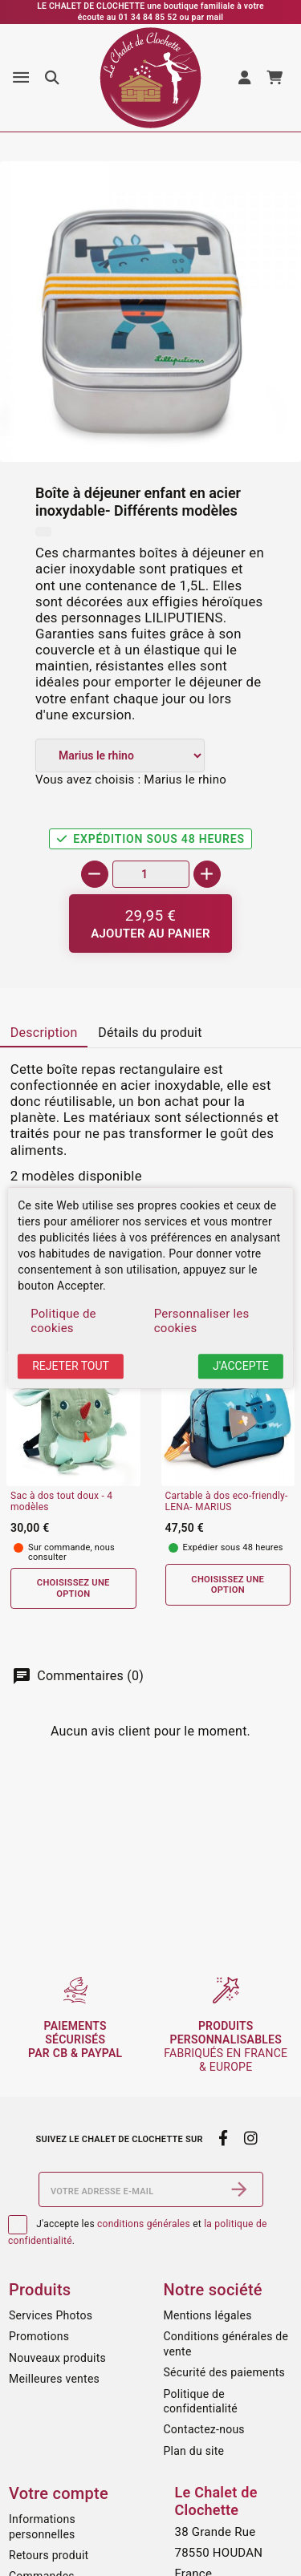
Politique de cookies (63, 1320)
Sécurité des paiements (224, 2372)
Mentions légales (208, 2315)
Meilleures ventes (54, 2378)
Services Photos (50, 2315)
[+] (207, 874)
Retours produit (48, 2555)
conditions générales (143, 2224)
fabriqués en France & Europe (225, 2045)
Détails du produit (150, 1032)
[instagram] (250, 2138)
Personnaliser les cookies (202, 1320)
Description (44, 1032)
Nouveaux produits (57, 2357)
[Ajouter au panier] (150, 923)
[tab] (43, 1033)
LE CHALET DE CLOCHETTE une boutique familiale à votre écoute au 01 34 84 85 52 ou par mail (150, 11)
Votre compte (58, 2493)
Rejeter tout (70, 1365)
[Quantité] (150, 874)
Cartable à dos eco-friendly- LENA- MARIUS (226, 1502)
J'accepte (241, 1365)
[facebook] (223, 2138)
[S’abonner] (239, 2189)
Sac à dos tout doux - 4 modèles (61, 1502)
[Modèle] (120, 755)
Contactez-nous (204, 2429)
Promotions (39, 2336)
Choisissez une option (73, 1588)
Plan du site (194, 2450)
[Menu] (20, 77)
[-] (94, 874)
